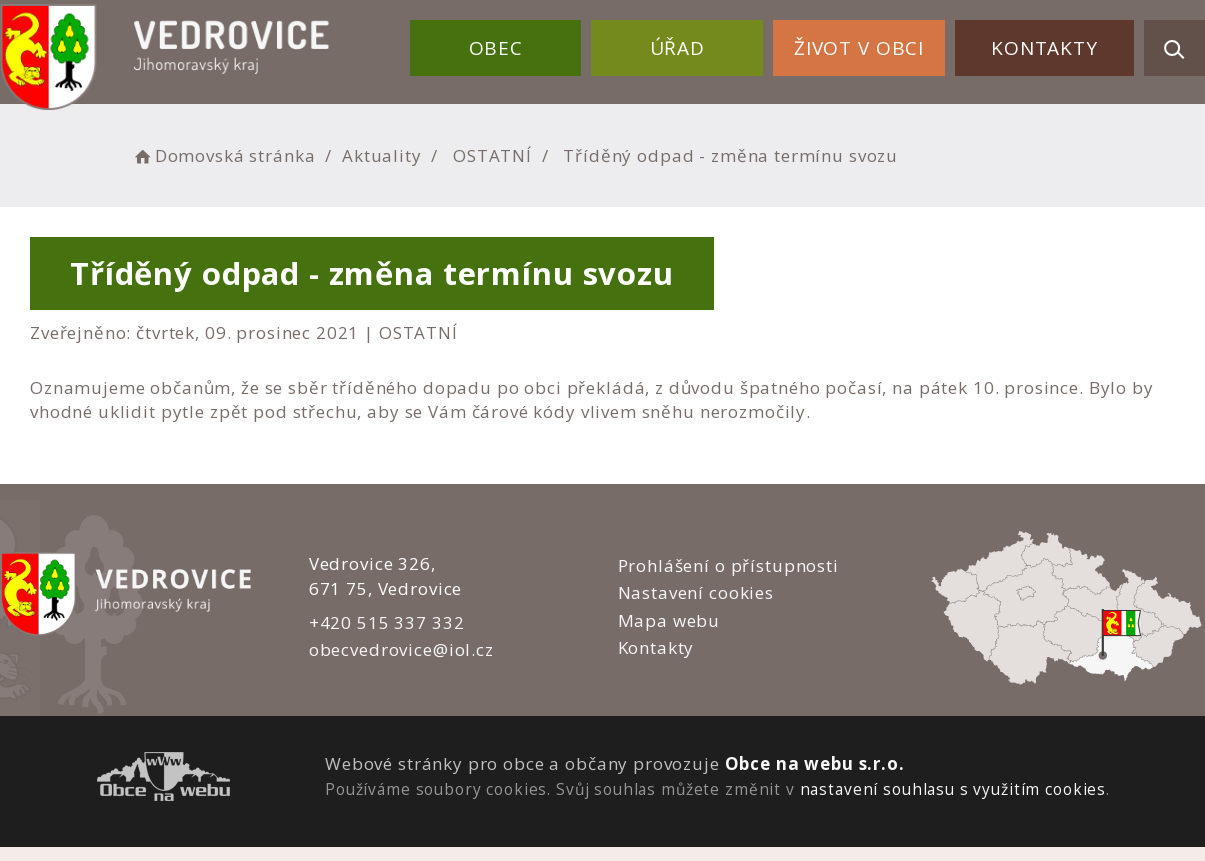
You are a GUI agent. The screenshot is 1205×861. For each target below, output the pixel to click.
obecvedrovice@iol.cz (401, 649)
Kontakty (1044, 48)
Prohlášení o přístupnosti (727, 565)
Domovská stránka (223, 155)
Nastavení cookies (695, 592)
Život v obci (859, 48)
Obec (496, 48)
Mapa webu (668, 620)
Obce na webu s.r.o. (815, 763)
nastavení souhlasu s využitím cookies (953, 789)
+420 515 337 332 (387, 622)
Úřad (677, 48)
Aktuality (382, 155)
